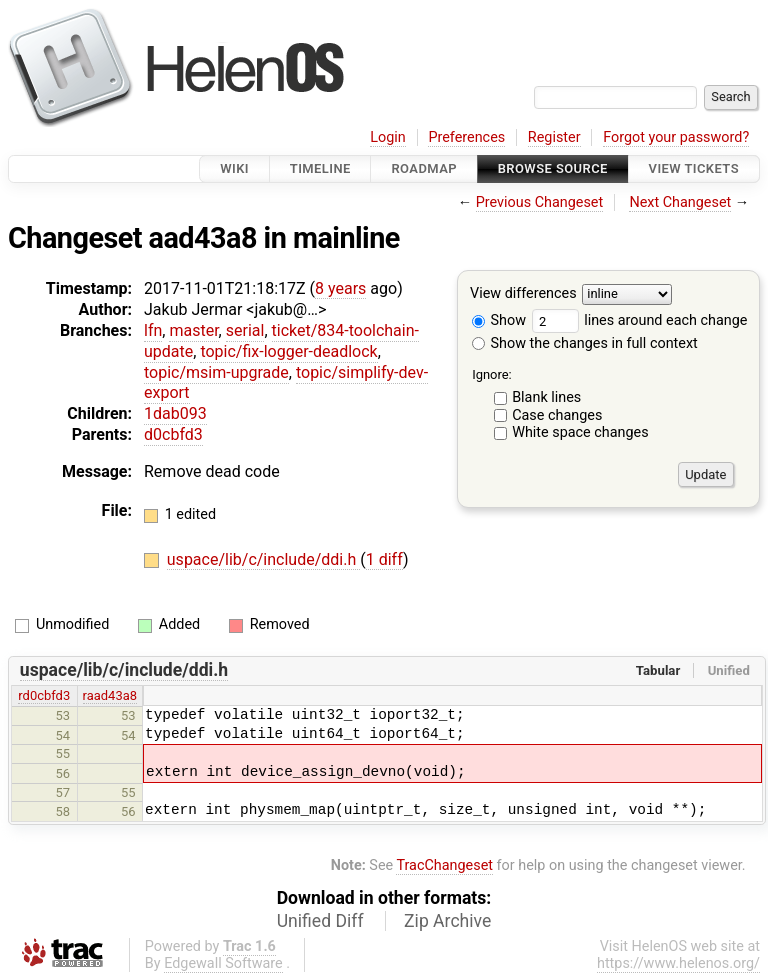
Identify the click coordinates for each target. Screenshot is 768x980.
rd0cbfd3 (44, 695)
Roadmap (424, 168)
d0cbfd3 (173, 434)
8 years (340, 288)
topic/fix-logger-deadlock (288, 351)
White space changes (580, 432)
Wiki (234, 168)
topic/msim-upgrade (216, 372)
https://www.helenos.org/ (678, 963)
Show (499, 320)
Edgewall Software (223, 963)
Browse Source (553, 168)
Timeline (320, 168)
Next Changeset (680, 202)
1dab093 (175, 413)
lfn (153, 330)
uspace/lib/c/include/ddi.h (263, 559)
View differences (523, 294)
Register (554, 137)
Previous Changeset (540, 202)
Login (388, 137)
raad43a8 (110, 695)
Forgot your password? (676, 137)
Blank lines (546, 397)
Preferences (466, 137)
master (193, 330)
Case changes (557, 415)
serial (245, 330)
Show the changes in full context (585, 343)
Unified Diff (320, 921)
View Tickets (694, 168)
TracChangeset (444, 865)
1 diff (384, 559)
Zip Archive (447, 921)
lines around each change (640, 320)
